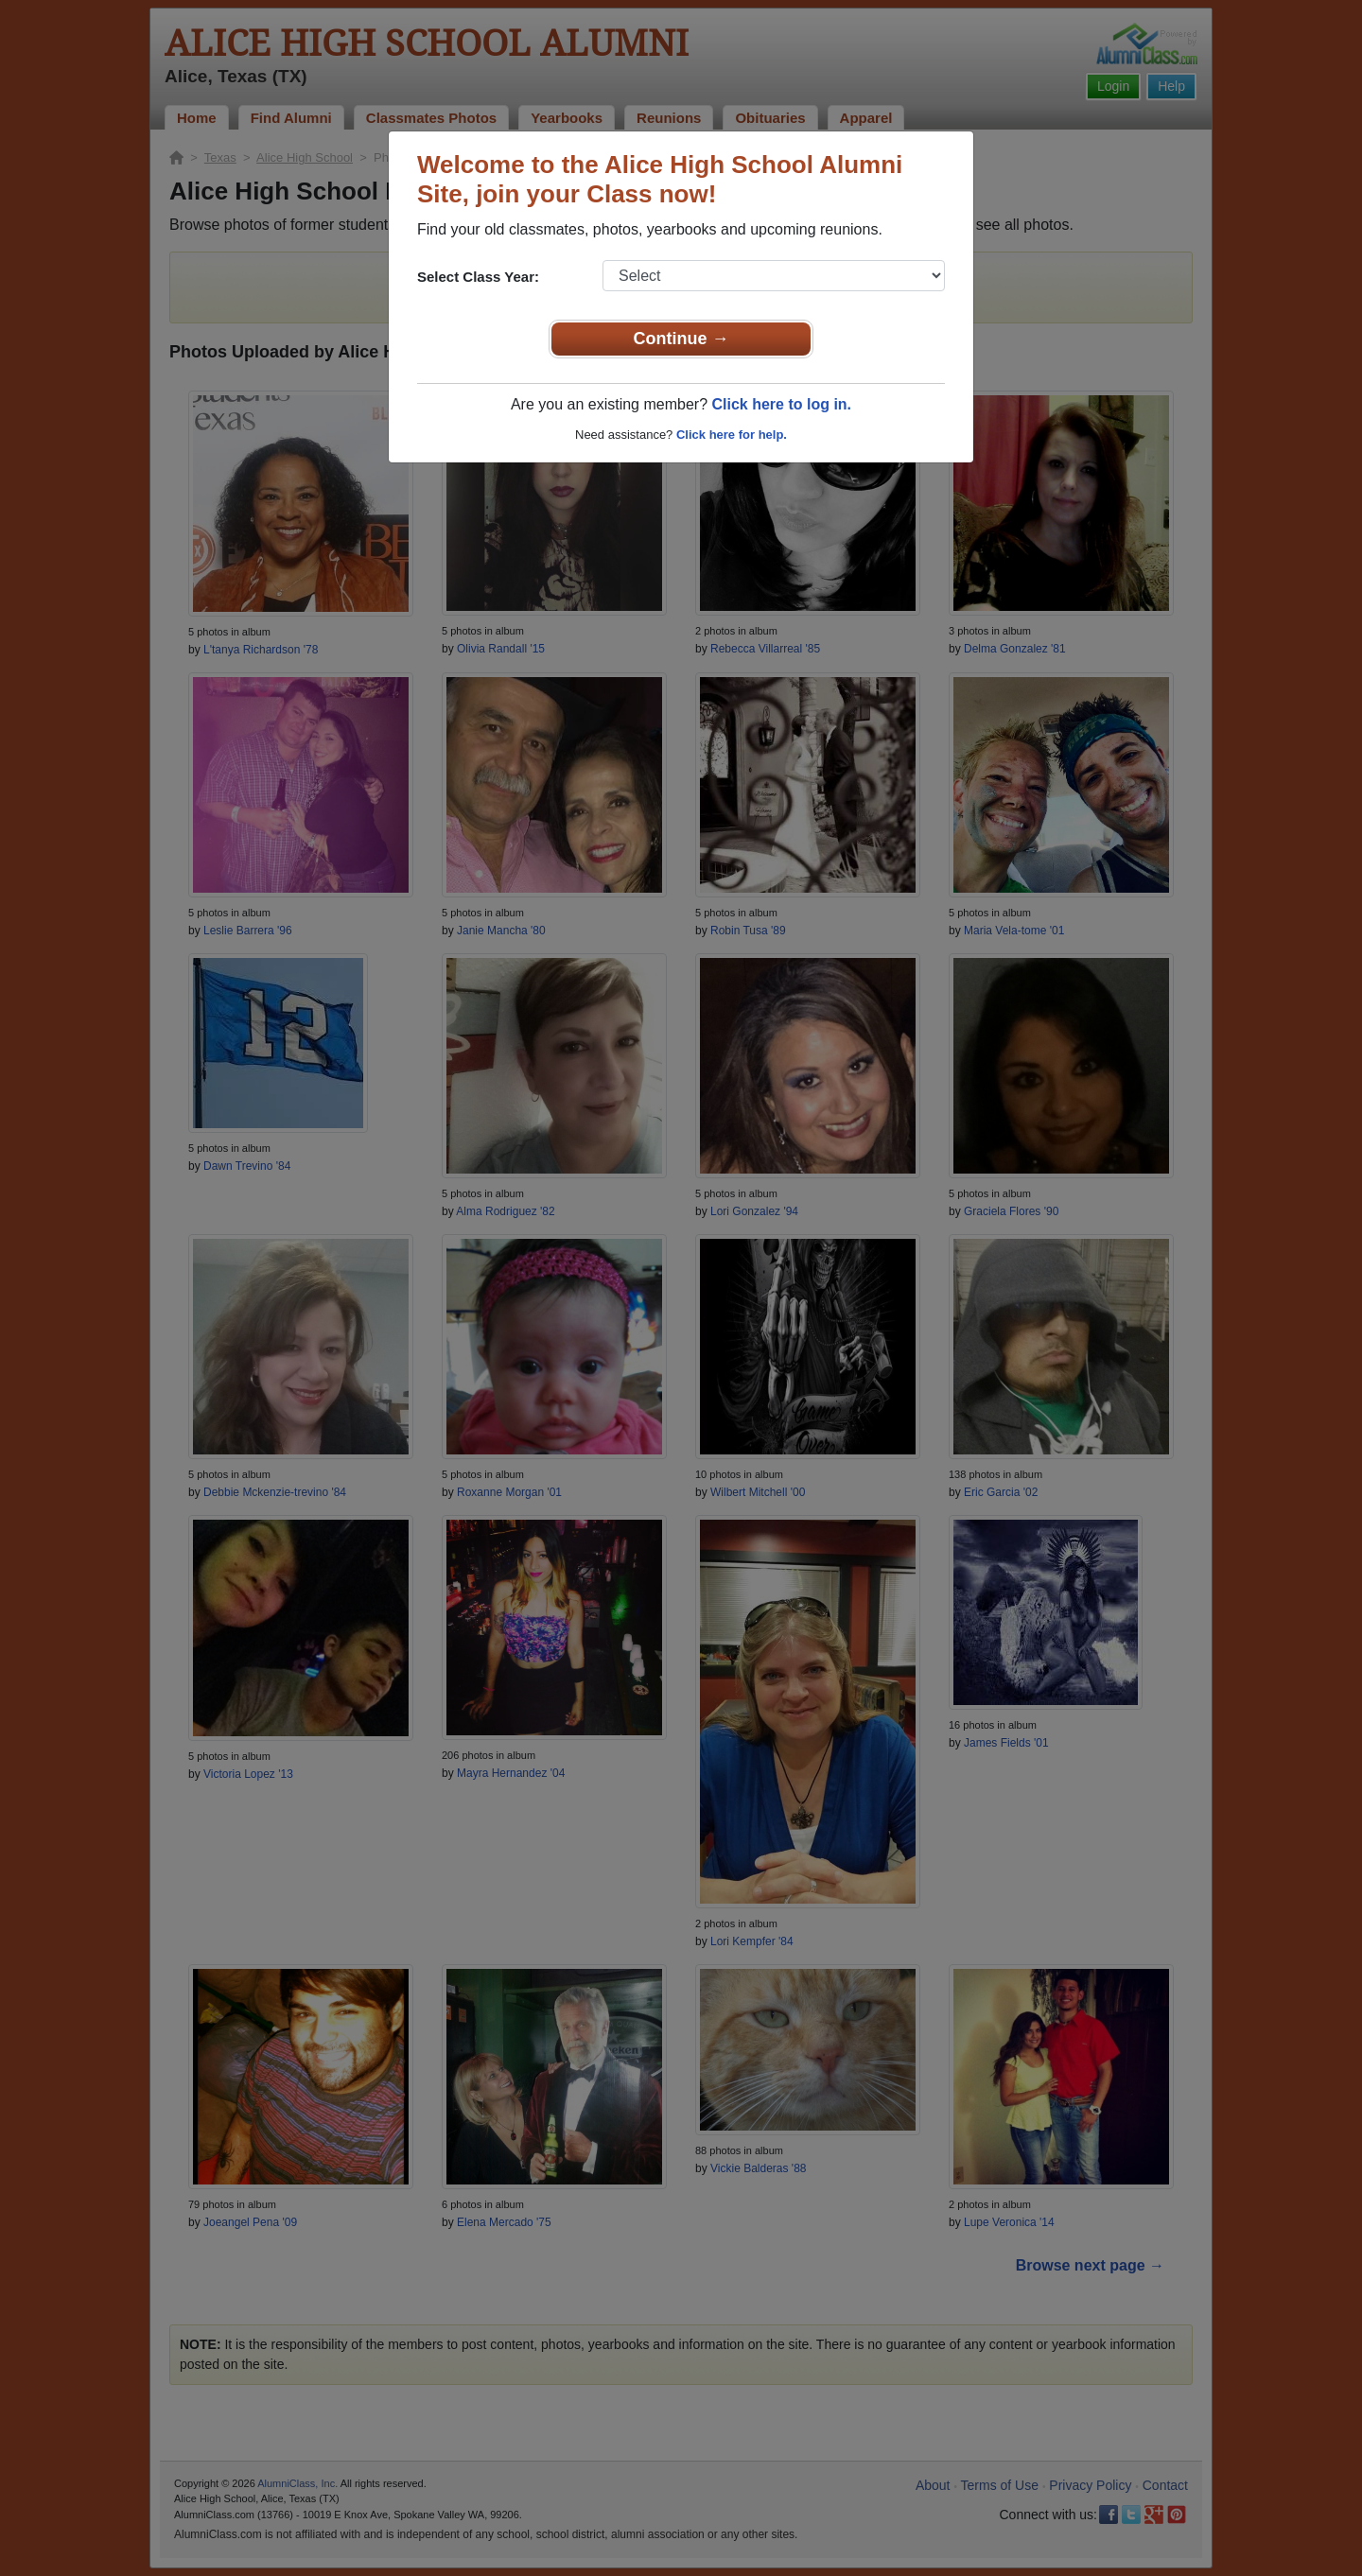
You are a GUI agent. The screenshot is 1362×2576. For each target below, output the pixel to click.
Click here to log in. (781, 404)
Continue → (681, 338)
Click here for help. (731, 434)
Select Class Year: (478, 277)
